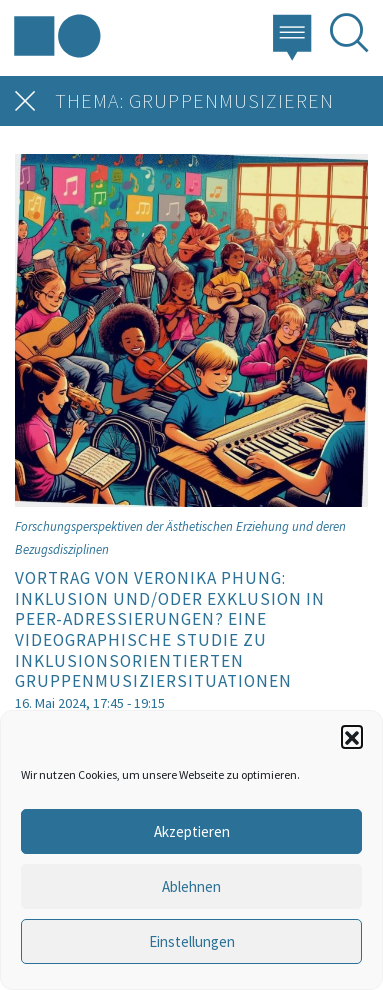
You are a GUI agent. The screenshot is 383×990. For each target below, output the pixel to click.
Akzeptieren (192, 831)
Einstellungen (192, 941)
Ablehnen (191, 886)
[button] (352, 736)
